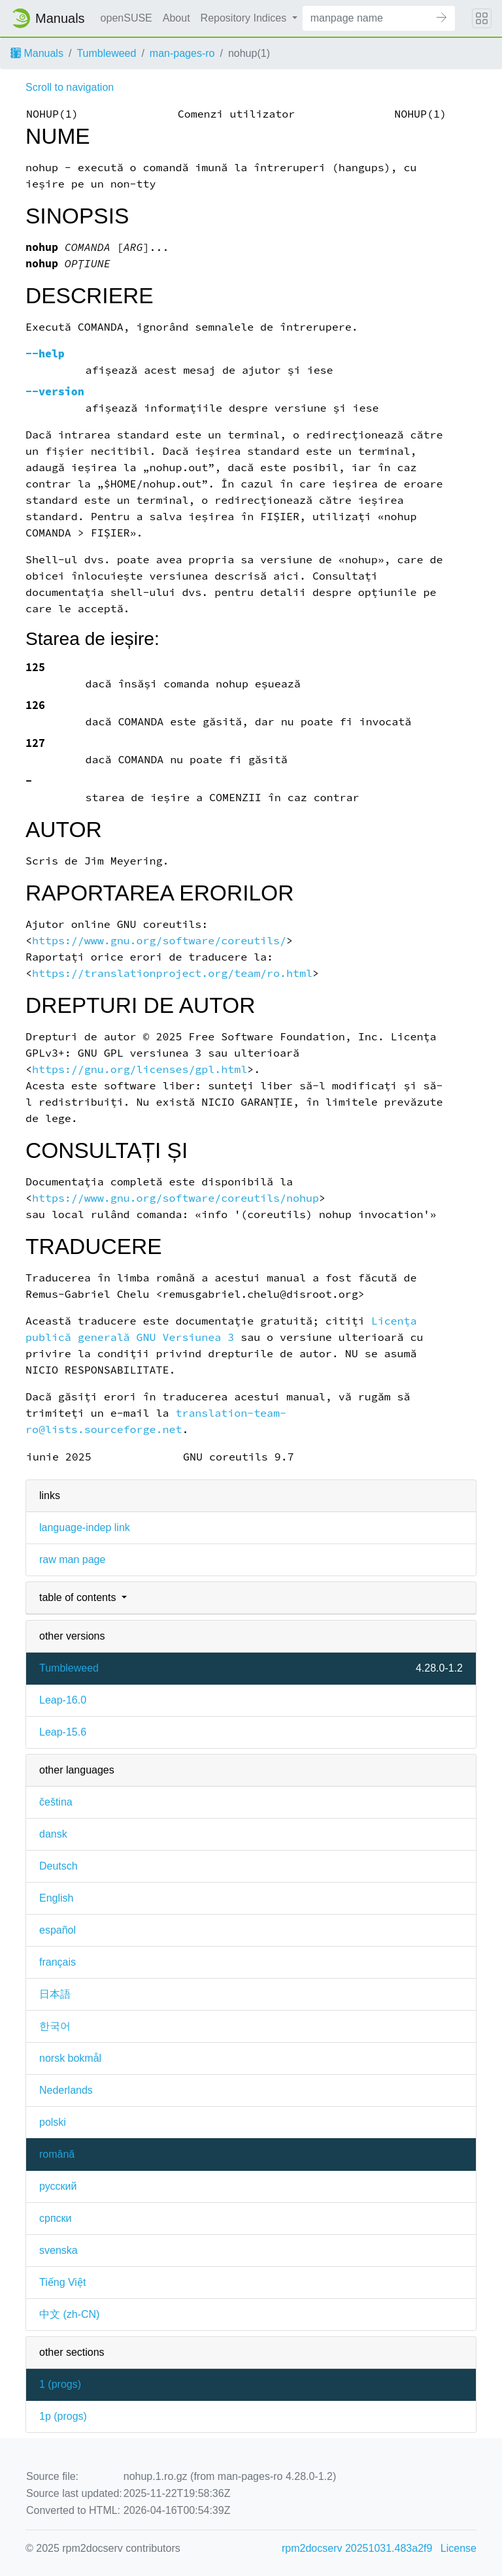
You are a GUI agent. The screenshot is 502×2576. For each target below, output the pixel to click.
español (57, 1930)
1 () (60, 2384)
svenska (58, 2250)
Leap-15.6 (62, 1732)
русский (57, 2186)
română (57, 2154)
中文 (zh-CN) (69, 2314)
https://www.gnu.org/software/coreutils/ (159, 941)
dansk (53, 1834)
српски (55, 2218)
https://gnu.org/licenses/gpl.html (139, 1069)
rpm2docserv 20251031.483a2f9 (357, 2548)
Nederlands (66, 2090)
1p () (63, 2416)
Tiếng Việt (62, 2282)
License (459, 2548)
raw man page (72, 1559)
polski (52, 2122)
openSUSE (126, 18)
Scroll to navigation (69, 87)
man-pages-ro (182, 53)
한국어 (55, 2026)
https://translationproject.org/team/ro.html (172, 973)
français (57, 1962)
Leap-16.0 (62, 1700)
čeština (56, 1802)
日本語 (55, 1994)
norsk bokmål (70, 2058)
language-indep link (84, 1527)
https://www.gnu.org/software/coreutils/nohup (175, 1198)
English (56, 1898)
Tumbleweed (106, 53)
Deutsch (58, 1866)
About (176, 18)
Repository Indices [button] (245, 18)
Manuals (36, 53)
